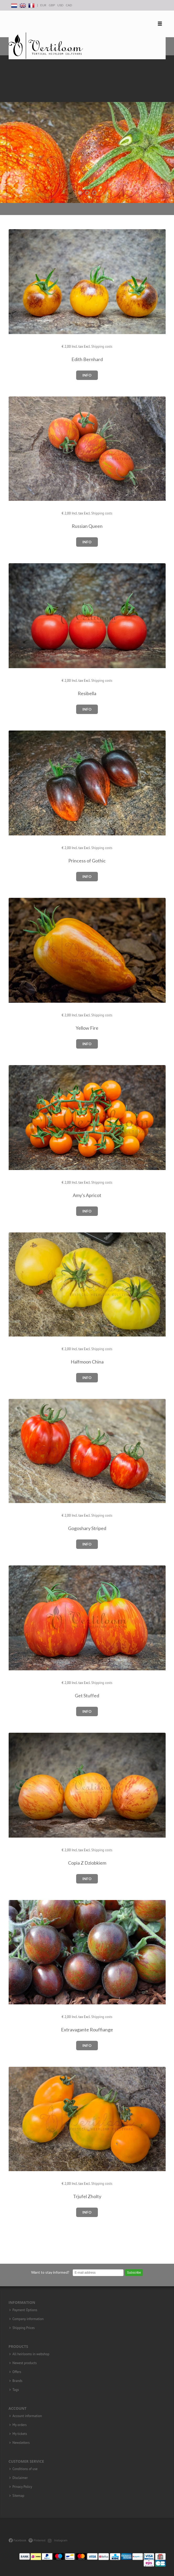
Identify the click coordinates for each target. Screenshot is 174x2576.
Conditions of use (25, 2469)
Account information (27, 2416)
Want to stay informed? (50, 2272)
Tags (16, 2390)
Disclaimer (20, 2478)
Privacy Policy (22, 2487)
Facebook (17, 2540)
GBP (52, 5)
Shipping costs (102, 346)
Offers (17, 2372)
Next (169, 129)
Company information (28, 2319)
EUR (43, 5)
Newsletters (21, 2442)
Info (87, 375)
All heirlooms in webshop (31, 2354)
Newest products (25, 2363)
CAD (69, 5)
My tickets (20, 2434)
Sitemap (18, 2495)
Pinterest (37, 2540)
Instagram (58, 2540)
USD (60, 5)
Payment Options (25, 2310)
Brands (18, 2381)
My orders (20, 2425)
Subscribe (134, 2272)
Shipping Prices (24, 2328)
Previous (5, 129)
